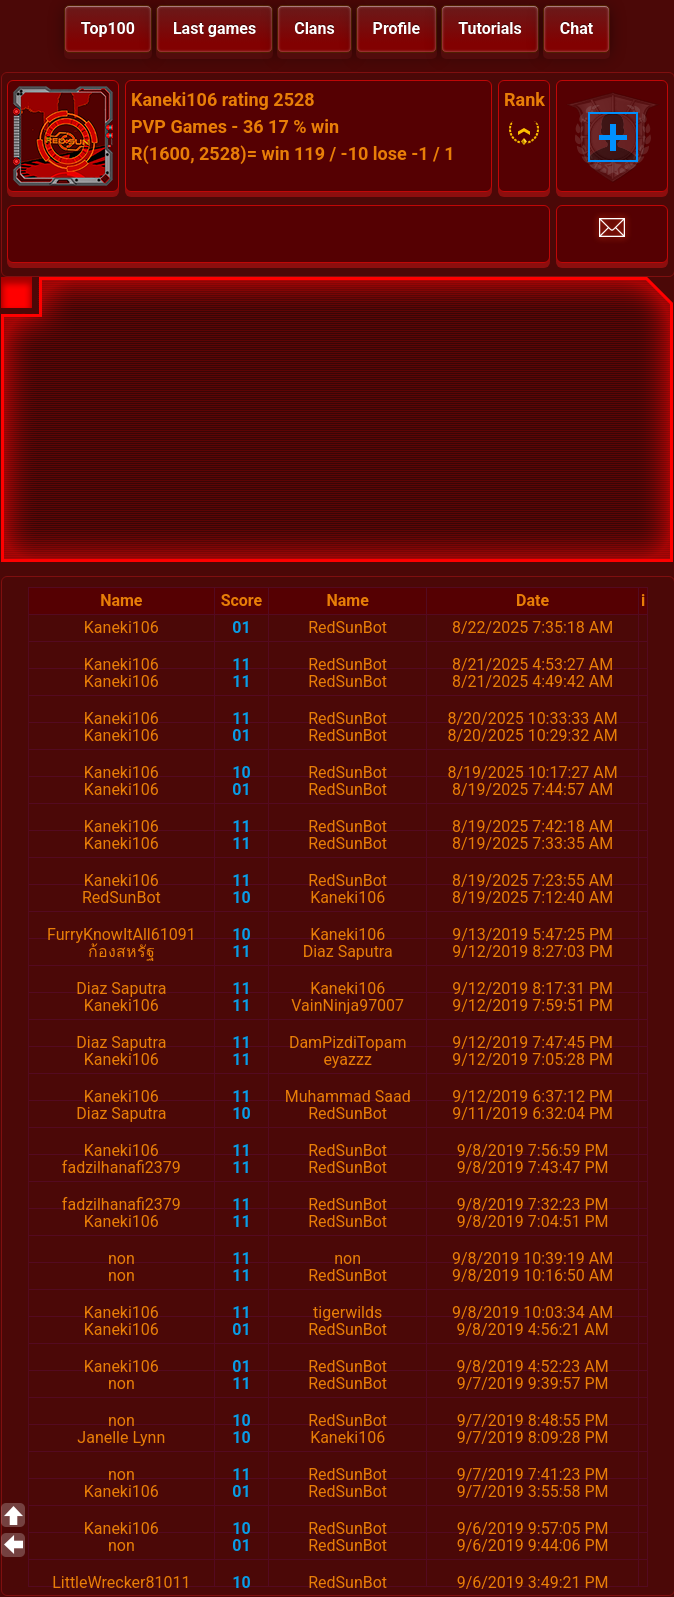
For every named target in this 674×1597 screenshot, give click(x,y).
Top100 (108, 28)
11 (241, 664)
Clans (314, 28)
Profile (397, 28)
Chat (576, 28)
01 (241, 627)
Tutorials (490, 28)
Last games (214, 28)
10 (241, 772)
